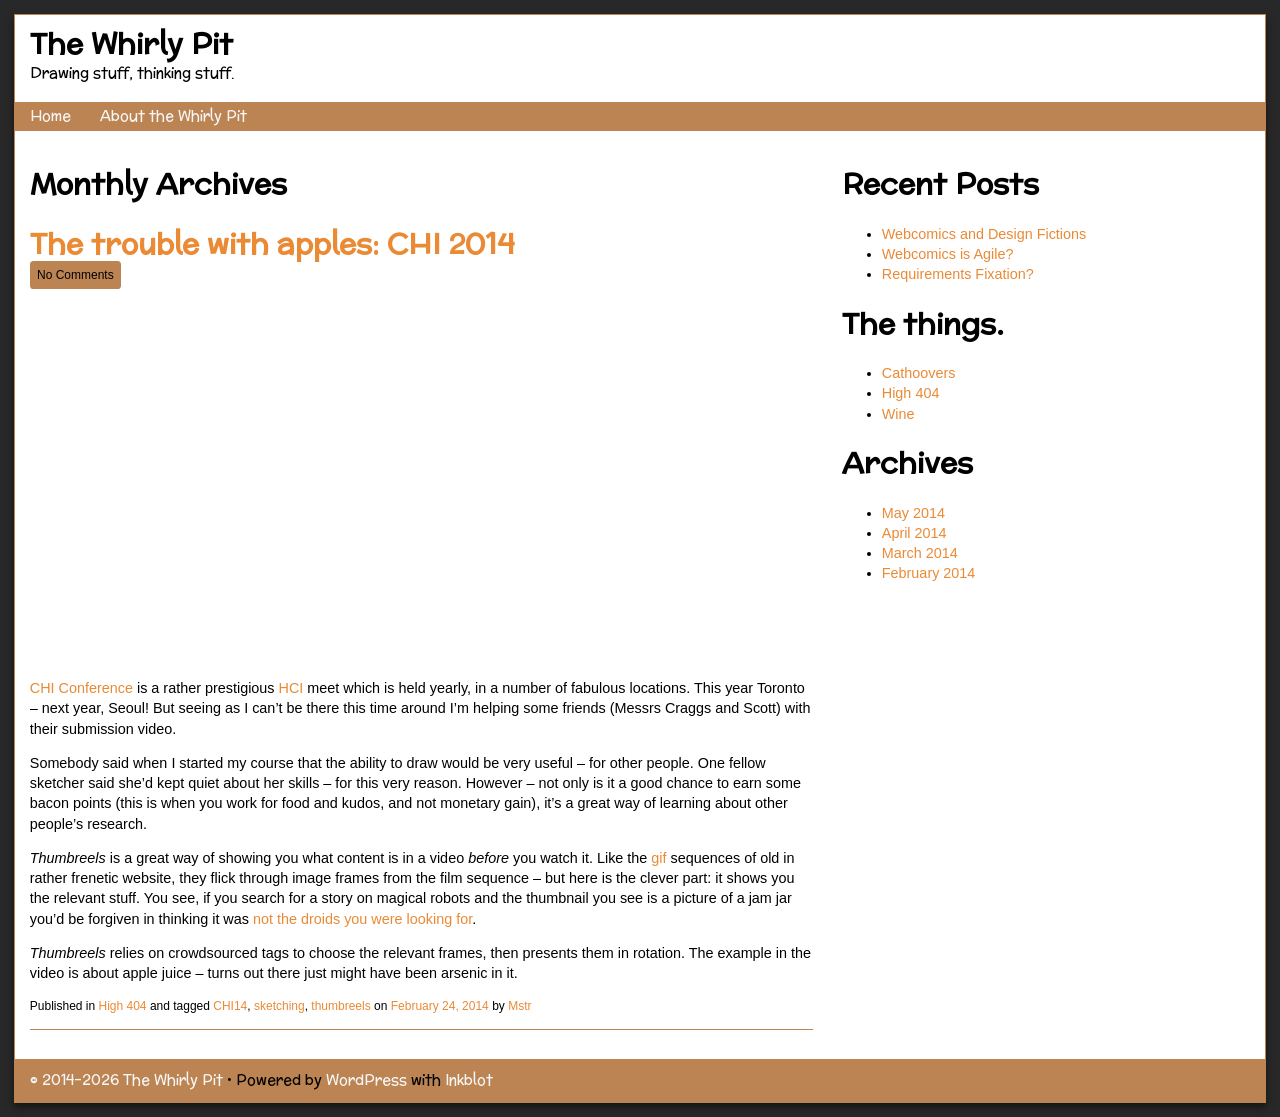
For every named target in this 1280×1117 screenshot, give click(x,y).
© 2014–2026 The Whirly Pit (126, 1079)
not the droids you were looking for (362, 919)
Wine (898, 414)
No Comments (75, 275)
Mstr (519, 1006)
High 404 (123, 1006)
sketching (279, 1006)
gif (658, 858)
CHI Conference (81, 688)
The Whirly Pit (131, 43)
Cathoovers (919, 373)
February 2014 (929, 573)
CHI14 (230, 1006)
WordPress (366, 1079)
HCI (291, 688)
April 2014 (914, 533)
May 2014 (913, 513)
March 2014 (920, 553)
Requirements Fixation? (958, 274)
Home (50, 115)
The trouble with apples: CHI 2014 (272, 243)
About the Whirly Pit (173, 115)
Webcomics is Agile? (950, 254)
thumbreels (340, 1006)
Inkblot (469, 1079)
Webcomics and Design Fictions (984, 234)
